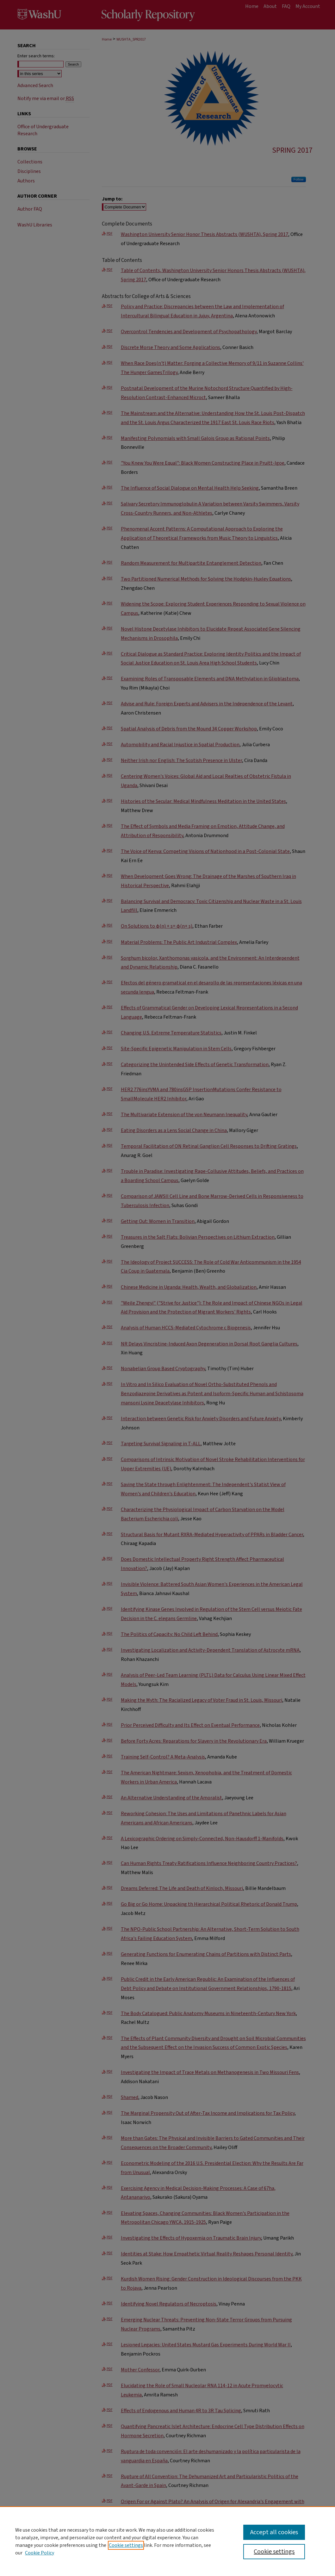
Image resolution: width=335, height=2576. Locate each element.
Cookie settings (126, 2545)
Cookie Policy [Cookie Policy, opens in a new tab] (39, 2552)
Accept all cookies (274, 2532)
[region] (167, 2541)
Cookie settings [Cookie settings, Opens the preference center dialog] (274, 2551)
